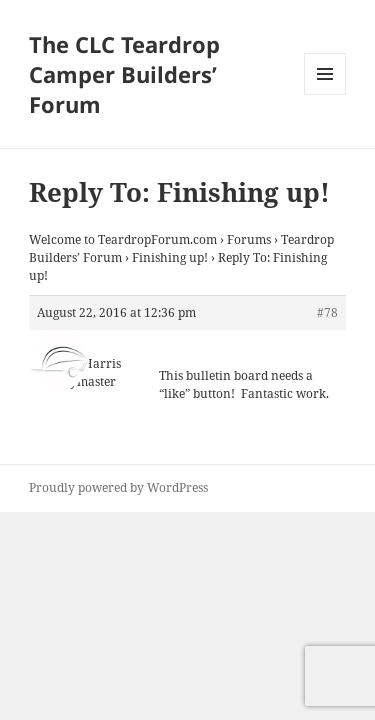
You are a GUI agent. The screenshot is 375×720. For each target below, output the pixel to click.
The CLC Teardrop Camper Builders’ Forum (124, 74)
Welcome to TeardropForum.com (123, 239)
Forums (249, 239)
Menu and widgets (325, 94)
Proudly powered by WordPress (118, 487)
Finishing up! (170, 257)
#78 (327, 312)
